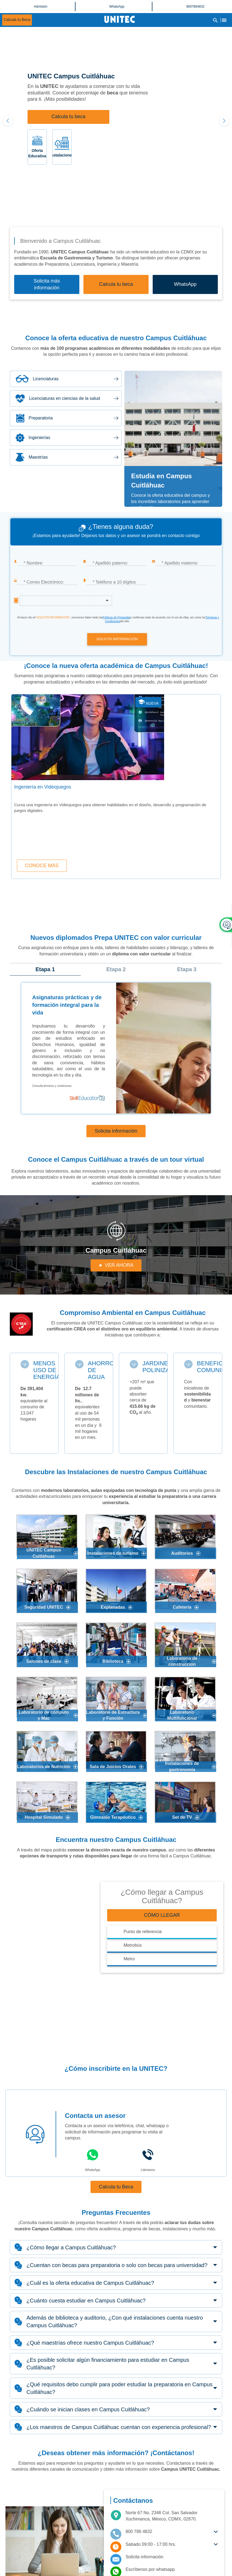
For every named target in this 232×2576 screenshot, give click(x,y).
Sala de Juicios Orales (113, 1766)
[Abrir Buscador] (215, 20)
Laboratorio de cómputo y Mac (44, 1715)
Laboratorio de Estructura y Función (113, 1715)
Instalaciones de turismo (112, 1553)
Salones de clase (43, 1661)
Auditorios (182, 1553)
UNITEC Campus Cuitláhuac (43, 1553)
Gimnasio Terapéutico (113, 1817)
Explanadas (113, 1607)
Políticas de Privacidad (116, 617)
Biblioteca (113, 1661)
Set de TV (182, 1817)
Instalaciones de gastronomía (182, 1766)
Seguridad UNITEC (43, 1607)
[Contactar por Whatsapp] (171, 2569)
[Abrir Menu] (224, 20)
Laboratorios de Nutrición (44, 1766)
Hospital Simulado (44, 1817)
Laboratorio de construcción (182, 1661)
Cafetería (182, 1607)
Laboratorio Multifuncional (182, 1715)
